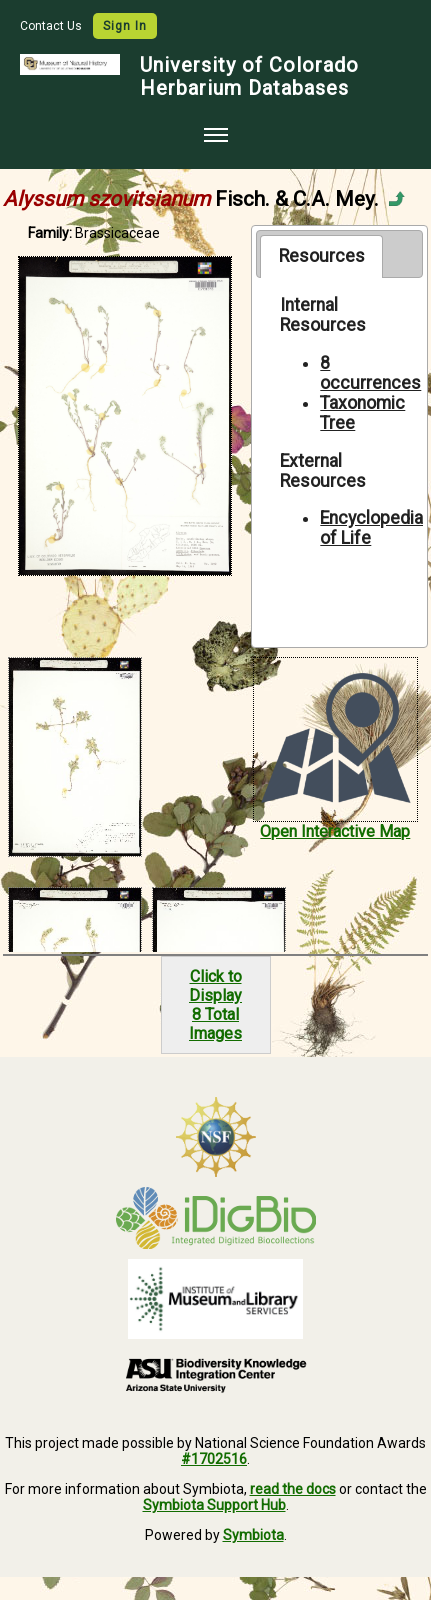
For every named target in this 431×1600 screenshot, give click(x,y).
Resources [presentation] (322, 256)
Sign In (125, 26)
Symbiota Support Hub (214, 1505)
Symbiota (253, 1535)
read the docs (293, 1489)
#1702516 (214, 1459)
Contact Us (52, 26)
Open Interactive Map (335, 831)
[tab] (321, 256)
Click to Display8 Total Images (215, 1005)
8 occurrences (370, 373)
